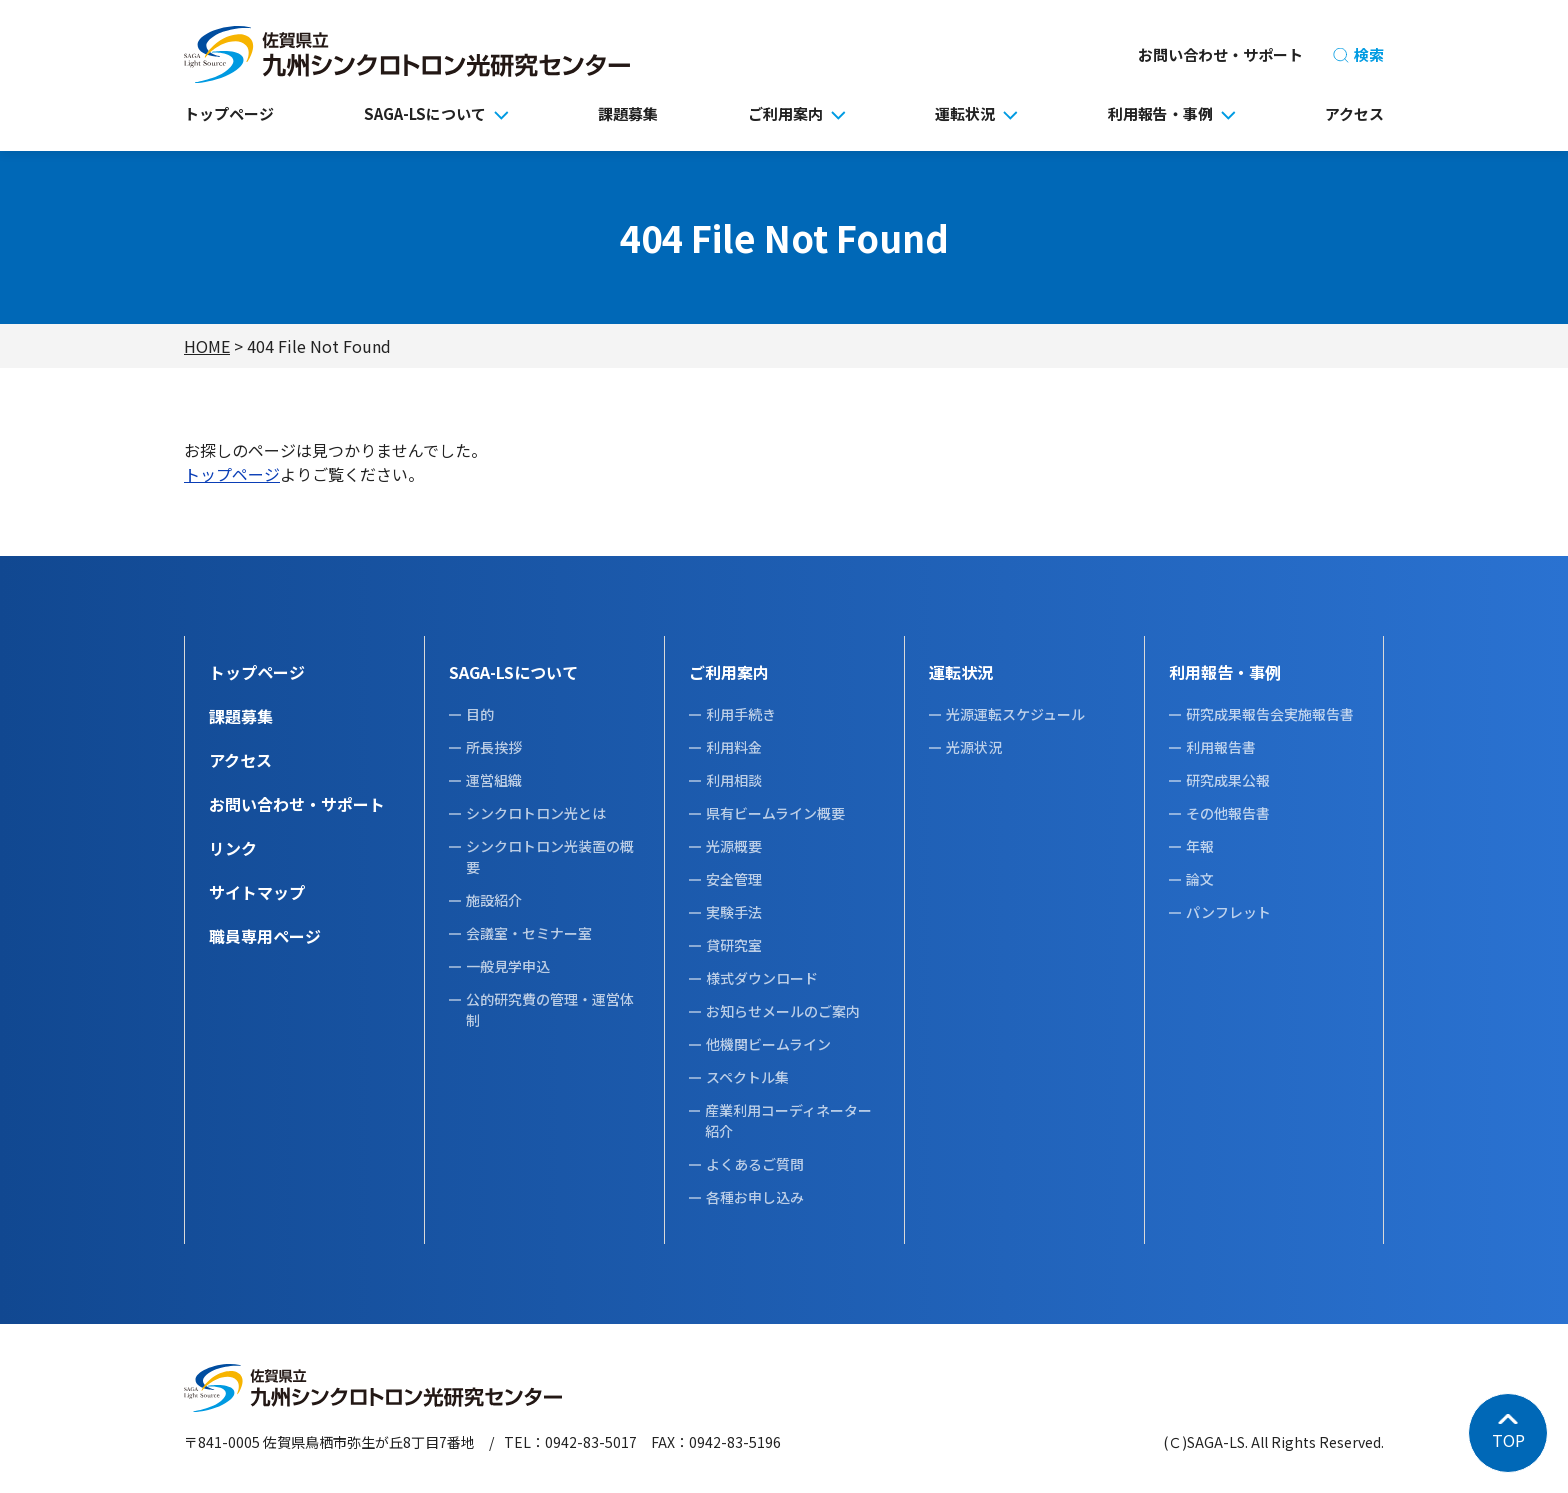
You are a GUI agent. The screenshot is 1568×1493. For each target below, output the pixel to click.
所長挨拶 (494, 747)
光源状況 (974, 747)
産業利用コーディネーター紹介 (788, 1120)
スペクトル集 (747, 1077)
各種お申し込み (755, 1197)
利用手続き (741, 714)
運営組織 (494, 780)
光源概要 (734, 846)
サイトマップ (257, 892)
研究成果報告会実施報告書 (1270, 714)
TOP (1508, 1440)
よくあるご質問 (755, 1164)
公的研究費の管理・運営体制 (550, 1009)
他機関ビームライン (768, 1044)
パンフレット (1228, 912)
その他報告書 (1228, 813)
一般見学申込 (508, 966)
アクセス (1354, 113)
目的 (480, 714)
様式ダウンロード (762, 978)
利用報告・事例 (1160, 113)
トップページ (229, 113)
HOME (207, 346)
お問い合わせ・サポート (1220, 54)
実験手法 (734, 912)
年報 (1200, 846)
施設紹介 (494, 900)
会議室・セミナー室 (529, 933)
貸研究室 (734, 945)
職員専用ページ (265, 936)
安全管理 (734, 879)
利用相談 (734, 780)
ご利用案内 (785, 113)
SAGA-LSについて (425, 113)
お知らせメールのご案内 (783, 1011)
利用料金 (734, 747)
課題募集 (628, 113)
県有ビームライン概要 (775, 813)
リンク (233, 848)
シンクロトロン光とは (536, 813)
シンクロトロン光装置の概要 (550, 856)
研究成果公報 (1228, 780)
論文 (1200, 879)
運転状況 (965, 113)
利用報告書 (1221, 747)
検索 (1358, 54)
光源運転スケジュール (1015, 714)
